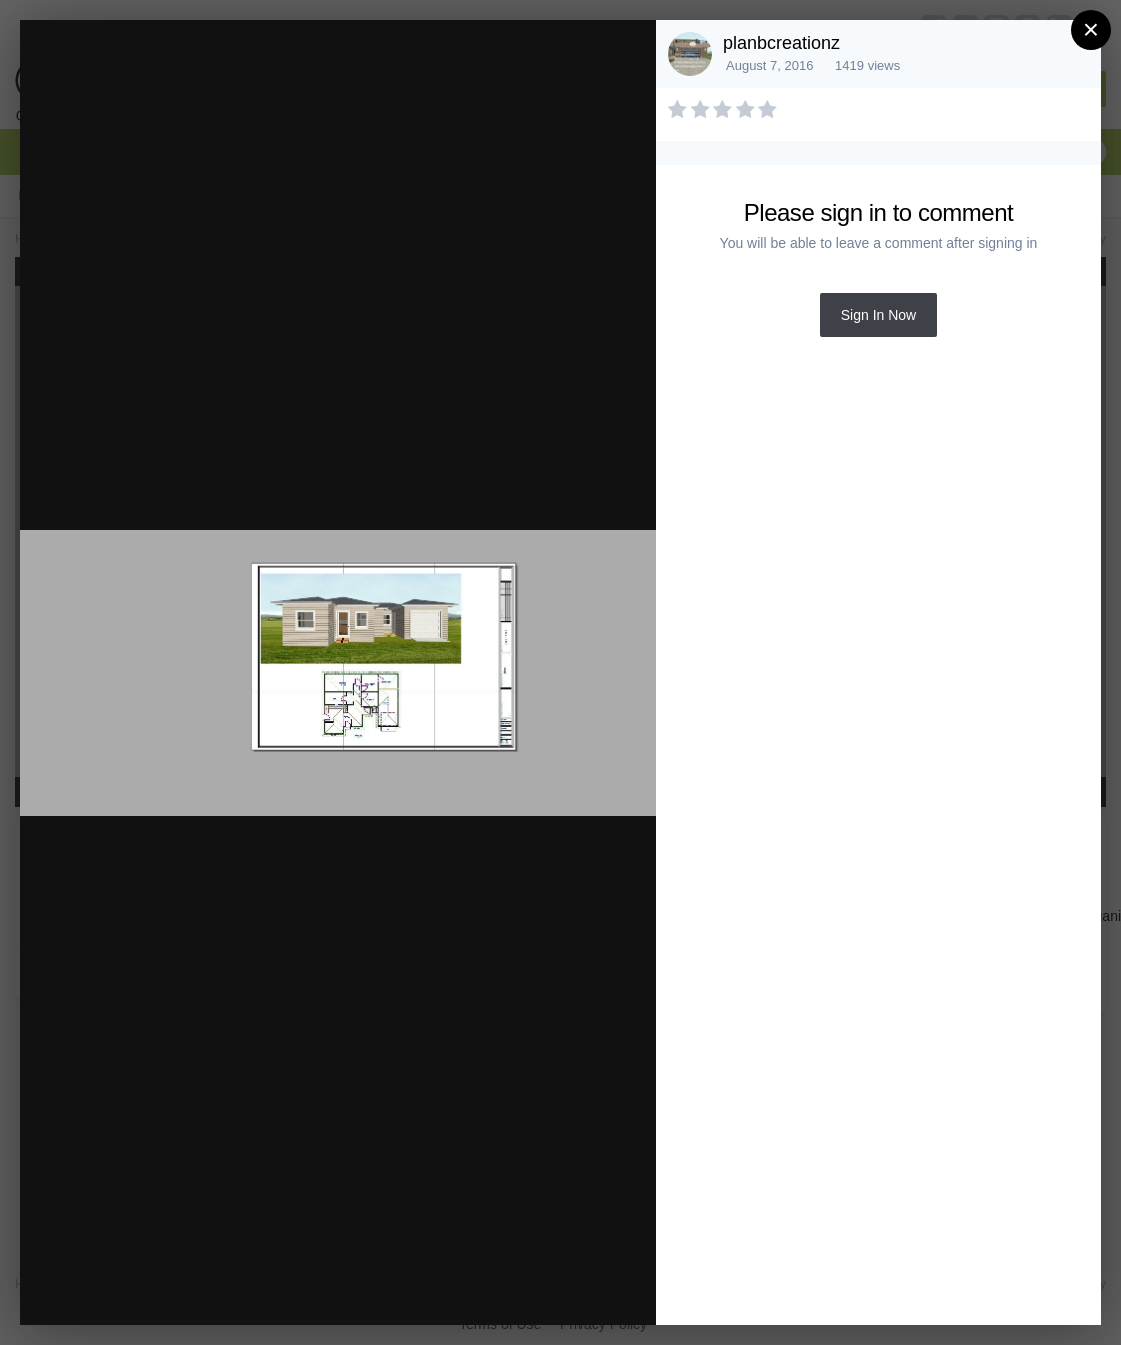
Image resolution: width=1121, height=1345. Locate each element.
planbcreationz (781, 43)
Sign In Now (878, 315)
